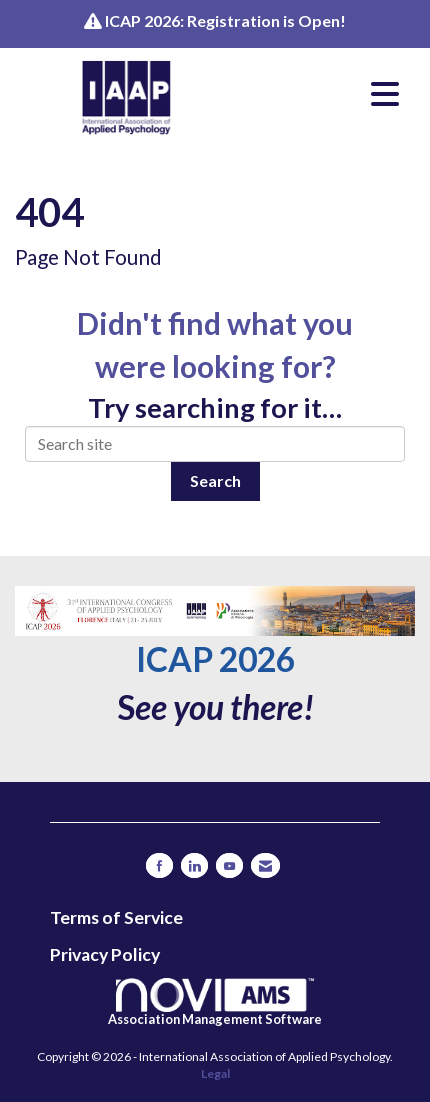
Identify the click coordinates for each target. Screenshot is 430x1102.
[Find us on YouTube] (229, 865)
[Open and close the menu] (324, 94)
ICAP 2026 (215, 659)
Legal (215, 1073)
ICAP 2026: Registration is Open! (225, 20)
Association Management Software (215, 1002)
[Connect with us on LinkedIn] (194, 865)
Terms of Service (116, 917)
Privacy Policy (105, 954)
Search (215, 480)
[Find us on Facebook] (159, 865)
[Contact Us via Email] (265, 865)
